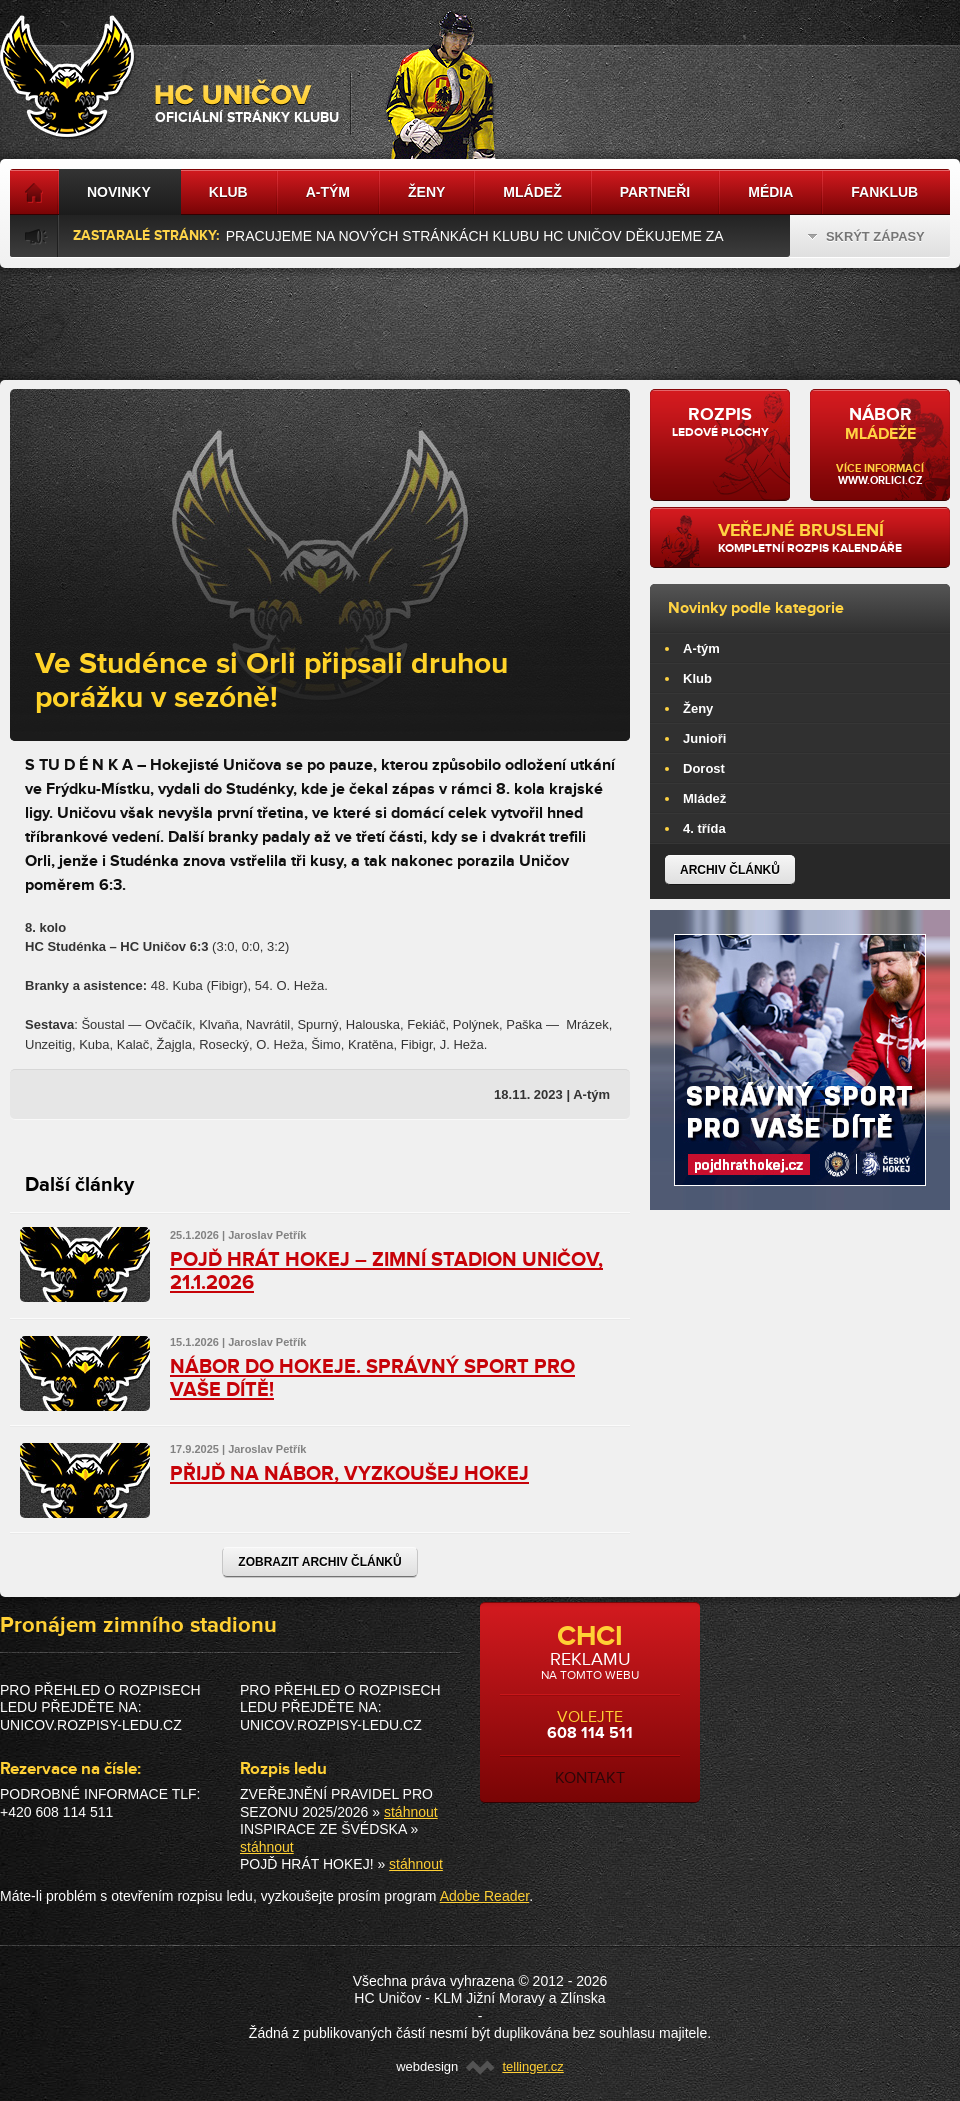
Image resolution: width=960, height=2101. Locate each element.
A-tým (701, 648)
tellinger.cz (532, 2066)
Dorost (704, 768)
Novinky (119, 192)
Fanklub (884, 192)
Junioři (704, 738)
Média (770, 192)
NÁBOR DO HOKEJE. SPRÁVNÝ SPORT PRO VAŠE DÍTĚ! (372, 1378)
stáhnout (411, 1812)
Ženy (698, 708)
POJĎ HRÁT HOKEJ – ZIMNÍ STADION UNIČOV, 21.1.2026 (386, 1271)
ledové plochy (720, 422)
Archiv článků (730, 870)
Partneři (655, 192)
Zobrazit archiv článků (319, 1562)
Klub (697, 678)
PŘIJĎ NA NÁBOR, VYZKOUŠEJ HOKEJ (349, 1474)
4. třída (704, 828)
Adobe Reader (485, 1896)
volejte (590, 1704)
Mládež (704, 798)
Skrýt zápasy (866, 236)
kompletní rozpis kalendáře (826, 538)
